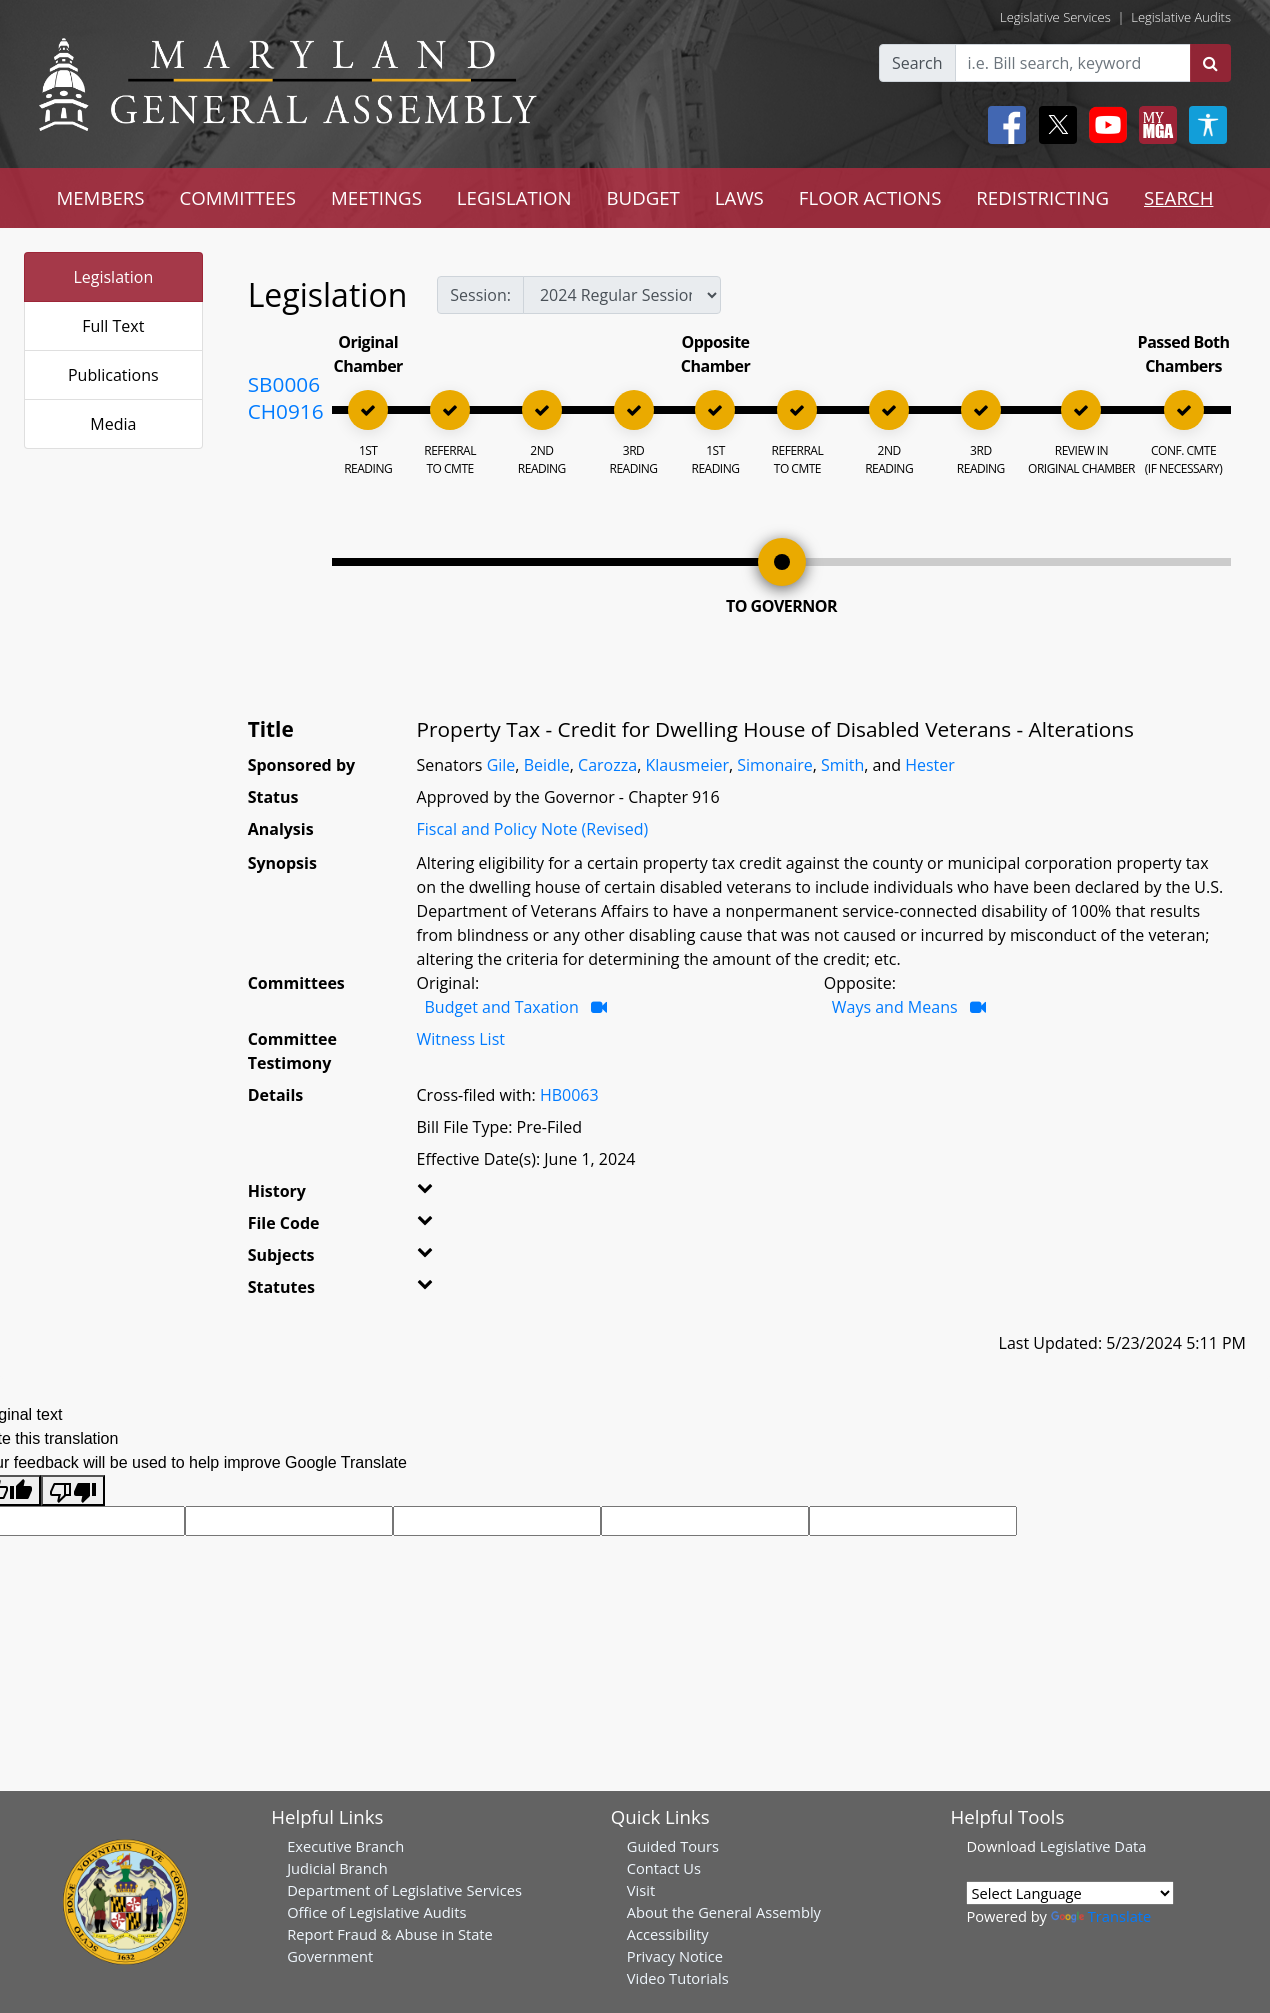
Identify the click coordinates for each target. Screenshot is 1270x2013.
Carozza (607, 765)
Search (917, 63)
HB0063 (569, 1095)
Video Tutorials (678, 1978)
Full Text (113, 326)
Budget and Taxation (502, 1007)
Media (113, 424)
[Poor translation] (73, 1490)
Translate (1101, 1916)
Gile (501, 765)
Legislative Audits (1181, 17)
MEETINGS (376, 197)
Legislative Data (1093, 1846)
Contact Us (664, 1868)
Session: (480, 295)
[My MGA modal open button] (1154, 125)
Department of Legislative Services (404, 1890)
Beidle (547, 765)
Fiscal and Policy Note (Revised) (533, 829)
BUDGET (642, 197)
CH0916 (286, 411)
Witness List (461, 1039)
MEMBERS (100, 197)
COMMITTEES (238, 197)
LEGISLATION (514, 197)
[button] (444, 1195)
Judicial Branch (337, 1868)
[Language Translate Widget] (1070, 1893)
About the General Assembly (724, 1912)
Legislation (113, 277)
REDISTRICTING (1042, 197)
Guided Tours (673, 1846)
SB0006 (284, 384)
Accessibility (668, 1934)
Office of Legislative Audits (376, 1912)
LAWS (739, 197)
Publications (113, 375)
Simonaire (775, 765)
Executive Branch (345, 1846)
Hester (930, 765)
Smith (842, 765)
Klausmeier (687, 765)
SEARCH (1178, 197)
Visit (641, 1890)
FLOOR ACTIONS (870, 197)
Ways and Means (895, 1007)
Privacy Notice (675, 1956)
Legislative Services (1055, 17)
